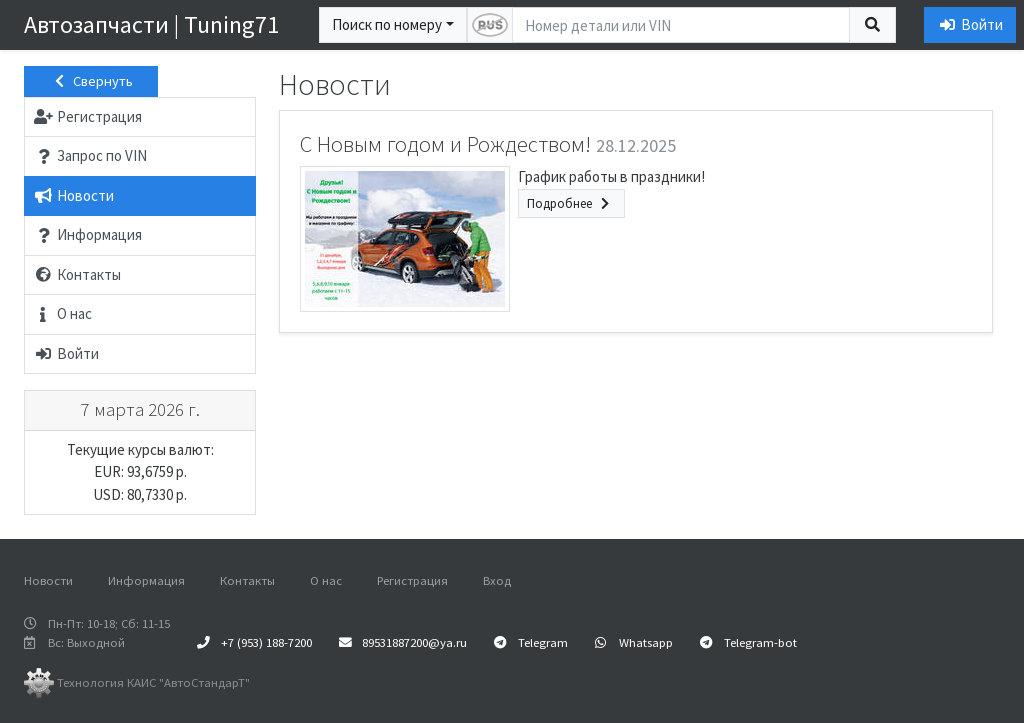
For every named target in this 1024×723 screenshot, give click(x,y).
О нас (326, 580)
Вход (497, 580)
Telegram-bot (748, 642)
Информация (146, 580)
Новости (48, 580)
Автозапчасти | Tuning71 (151, 24)
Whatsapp (634, 642)
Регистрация (412, 580)
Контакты (247, 580)
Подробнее (571, 203)
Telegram (531, 642)
